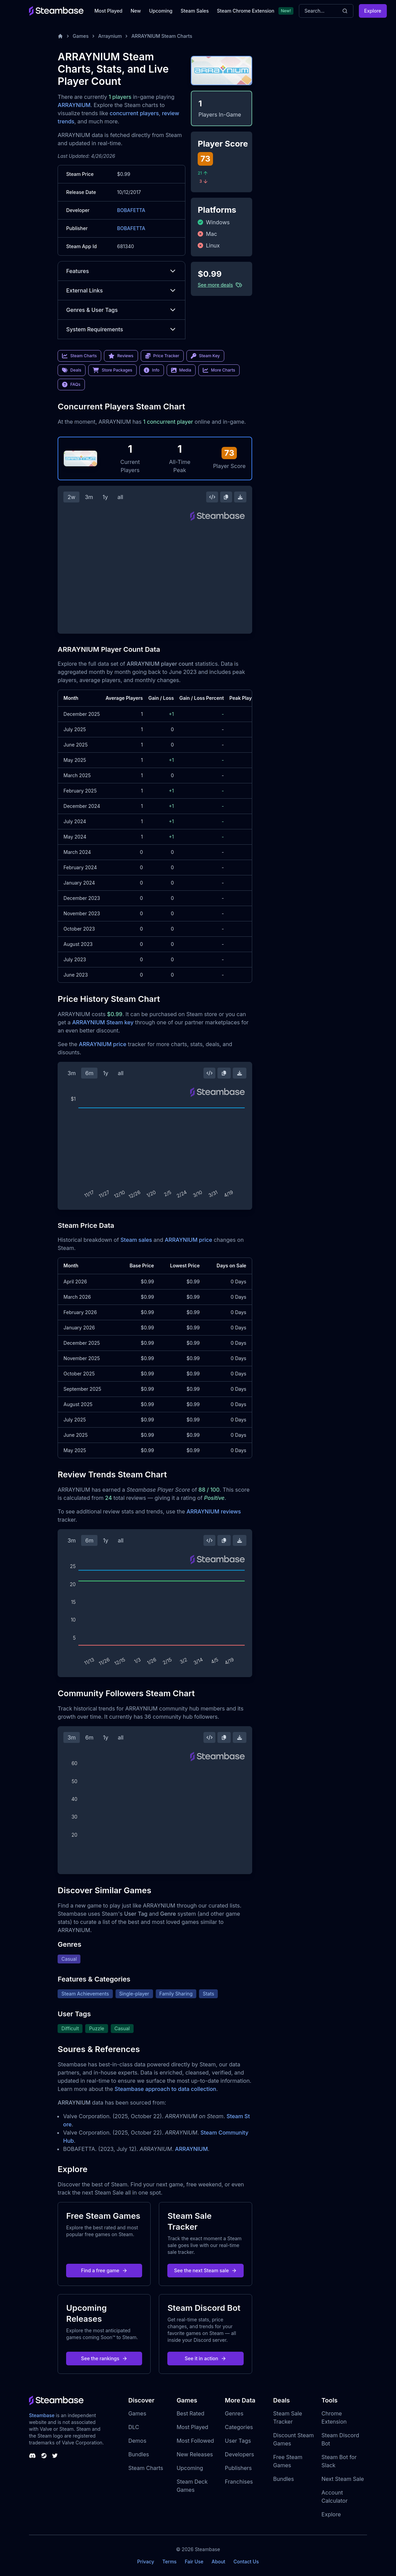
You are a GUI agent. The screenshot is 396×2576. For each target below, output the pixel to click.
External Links (121, 290)
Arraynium (110, 36)
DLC (133, 2427)
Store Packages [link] (112, 370)
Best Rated (190, 2413)
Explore (372, 11)
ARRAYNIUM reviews (213, 1511)
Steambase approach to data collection (165, 2088)
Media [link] (181, 370)
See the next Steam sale (205, 2270)
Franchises (239, 2481)
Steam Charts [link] (79, 356)
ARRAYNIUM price (102, 1044)
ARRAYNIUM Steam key (103, 1022)
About (218, 2561)
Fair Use (194, 2561)
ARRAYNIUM (74, 105)
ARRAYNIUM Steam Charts (161, 36)
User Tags (238, 2440)
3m (89, 497)
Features (121, 271)
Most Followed (195, 2440)
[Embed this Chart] (212, 497)
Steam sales (136, 1239)
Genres (234, 2413)
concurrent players (134, 113)
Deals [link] (71, 370)
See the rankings (104, 2358)
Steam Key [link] (205, 356)
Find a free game (104, 2270)
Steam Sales (195, 11)
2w (71, 497)
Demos (137, 2440)
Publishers (238, 2468)
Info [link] (151, 370)
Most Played (108, 11)
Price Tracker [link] (162, 356)
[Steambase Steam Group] (44, 2455)
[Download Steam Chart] (240, 497)
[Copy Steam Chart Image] (226, 497)
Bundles (138, 2454)
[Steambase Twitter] (55, 2455)
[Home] (60, 36)
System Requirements (121, 329)
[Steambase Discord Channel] (32, 2455)
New (136, 11)
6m (89, 1073)
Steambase (42, 2415)
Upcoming (160, 11)
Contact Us (246, 2561)
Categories (239, 2427)
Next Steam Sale (342, 2478)
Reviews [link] (121, 356)
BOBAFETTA (131, 210)
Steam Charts (145, 2468)
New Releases (195, 2454)
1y (105, 497)
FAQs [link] (71, 384)
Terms (169, 2561)
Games (81, 36)
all (120, 497)
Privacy (145, 2561)
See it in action (205, 2358)
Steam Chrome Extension (245, 11)
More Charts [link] (219, 370)
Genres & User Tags (121, 310)
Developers (239, 2454)
